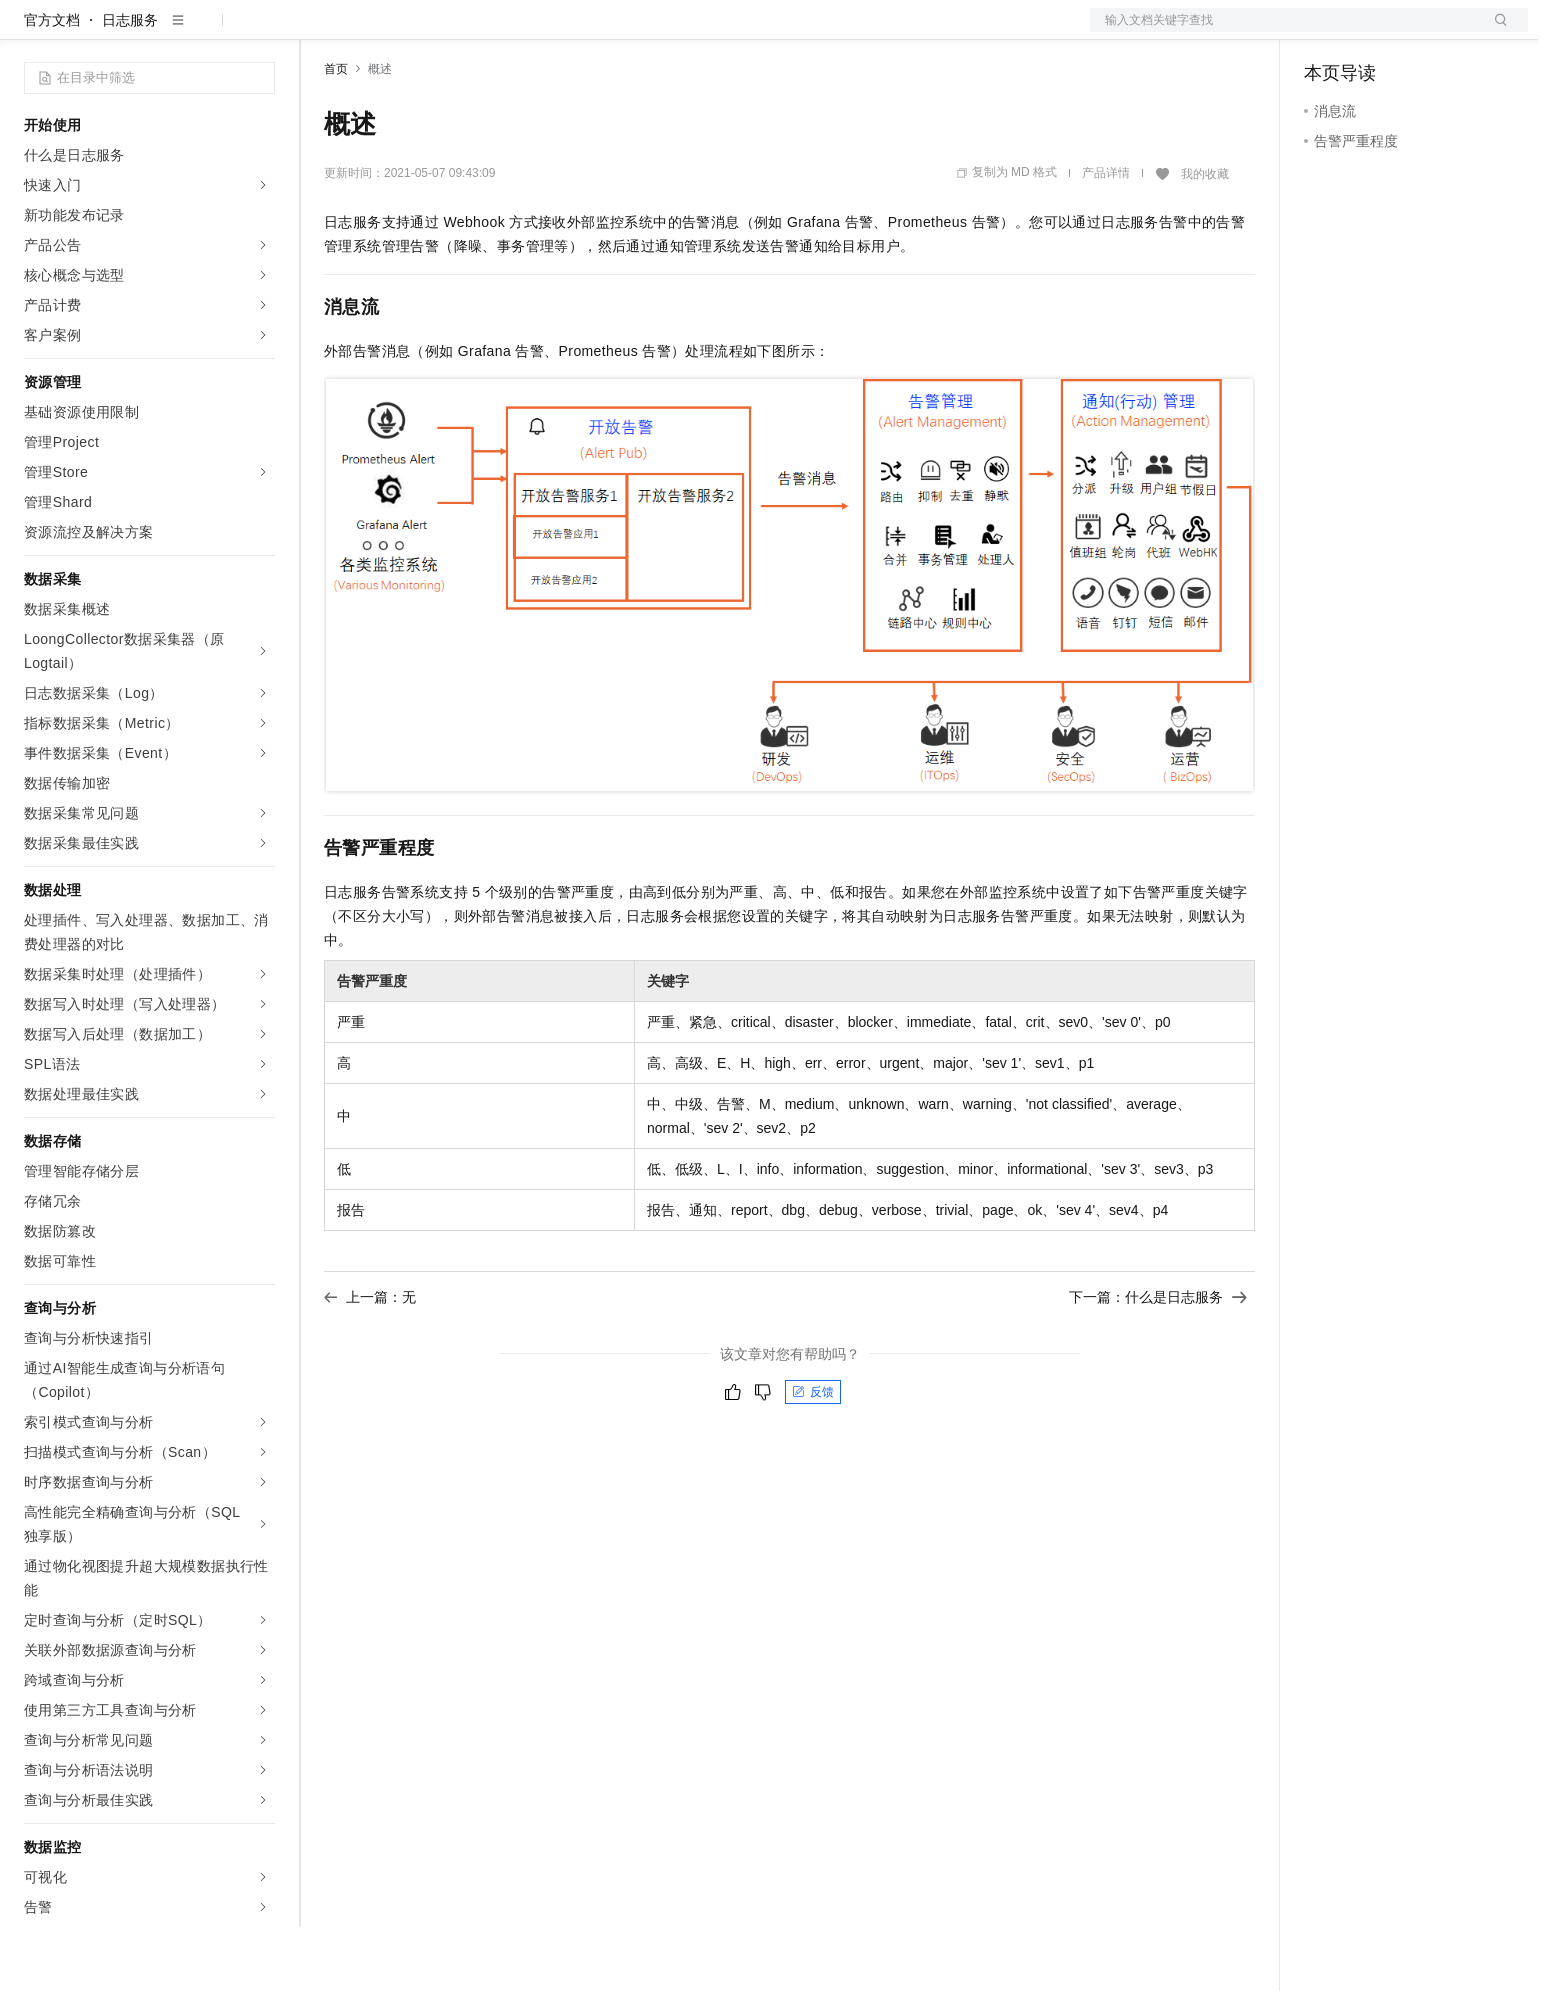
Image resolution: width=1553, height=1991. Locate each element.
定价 (432, 32)
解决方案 (322, 32)
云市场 (487, 32)
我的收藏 (1205, 238)
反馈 (813, 1456)
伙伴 (542, 32)
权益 (384, 32)
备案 (1326, 32)
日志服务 (130, 84)
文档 (1284, 32)
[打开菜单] (32, 32)
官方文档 (52, 84)
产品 (260, 32)
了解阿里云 (659, 32)
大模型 (205, 32)
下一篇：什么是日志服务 (1158, 1361)
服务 (590, 32)
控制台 (1374, 32)
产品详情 (1106, 237)
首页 (336, 133)
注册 (1422, 32)
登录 (1495, 32)
